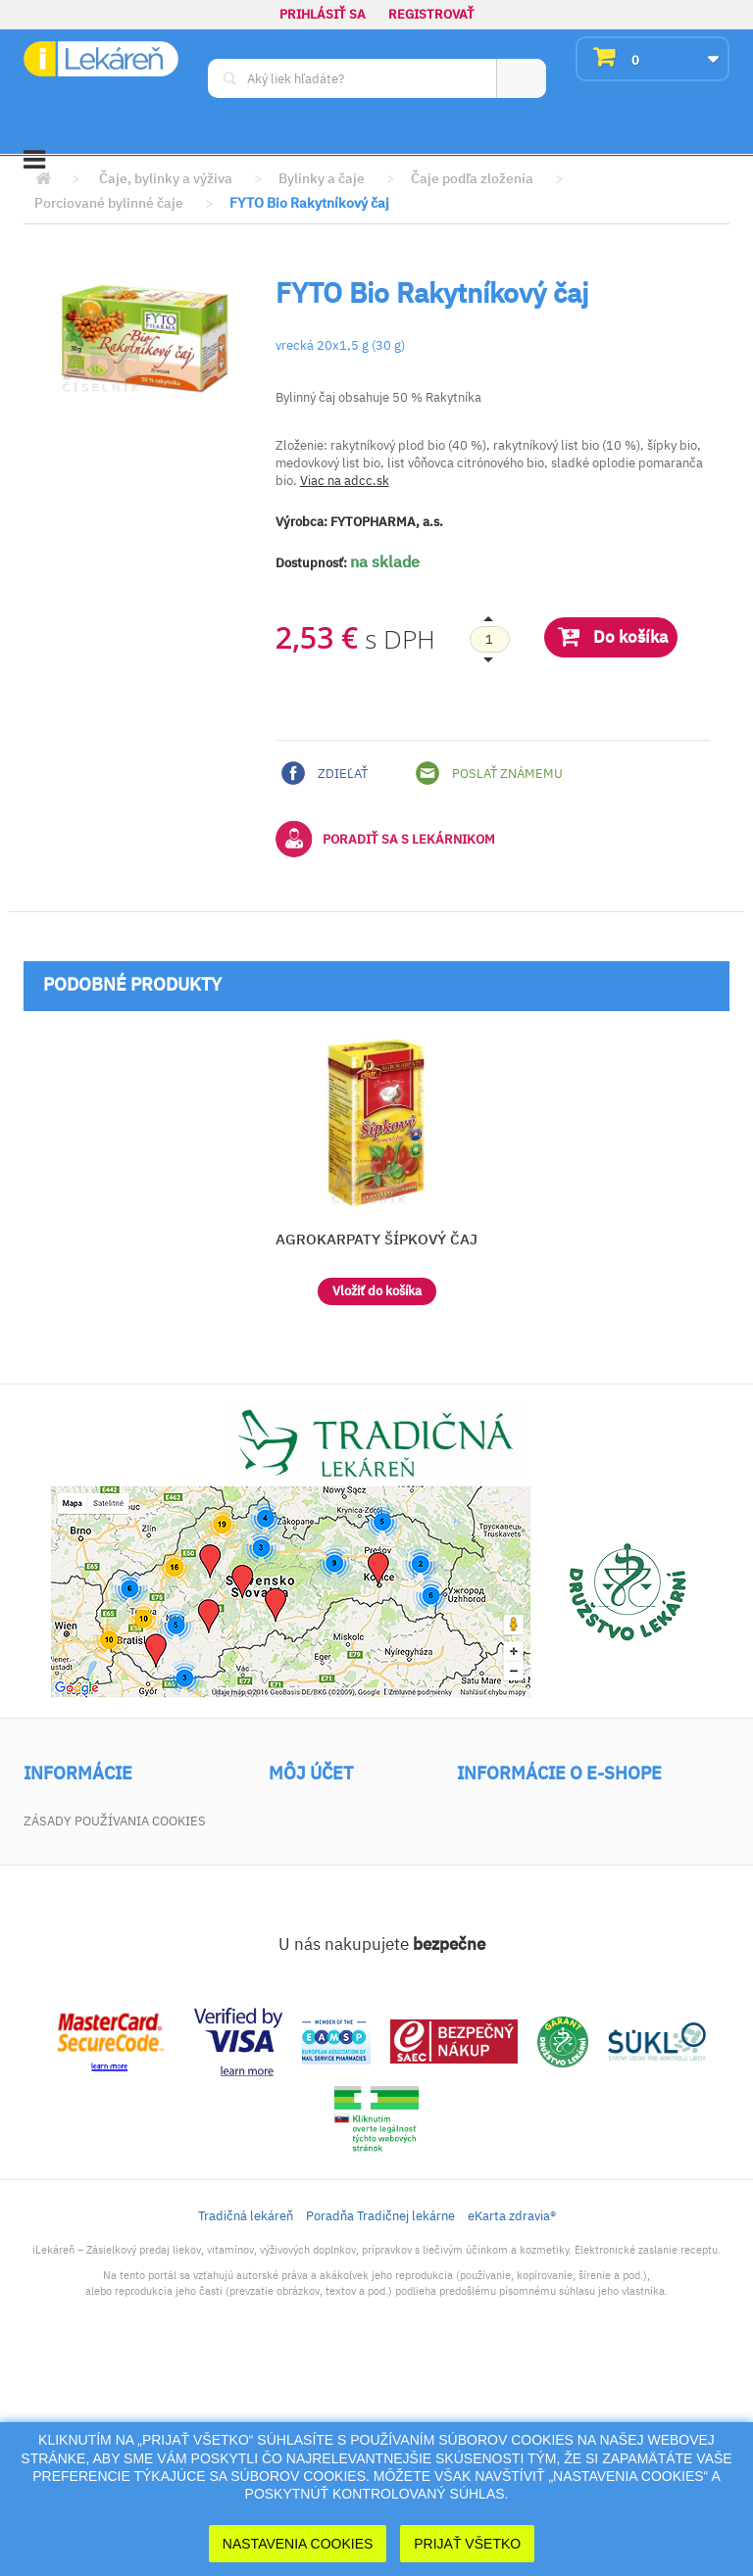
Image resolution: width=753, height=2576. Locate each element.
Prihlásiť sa (322, 14)
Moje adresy (311, 1875)
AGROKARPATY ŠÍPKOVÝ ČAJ (376, 1239)
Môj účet (311, 1773)
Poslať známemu (489, 773)
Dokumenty (62, 1975)
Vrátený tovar (316, 1847)
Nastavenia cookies (298, 2544)
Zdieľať (324, 773)
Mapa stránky (69, 2002)
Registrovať (431, 14)
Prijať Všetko (467, 2544)
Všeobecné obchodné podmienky (95, 1911)
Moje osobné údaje (334, 1902)
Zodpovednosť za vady (100, 1947)
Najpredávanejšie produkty (118, 1847)
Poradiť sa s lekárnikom (385, 838)
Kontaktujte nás (79, 1875)
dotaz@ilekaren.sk (589, 2004)
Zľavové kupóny (322, 1929)
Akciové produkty (84, 1820)
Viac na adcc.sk (344, 480)
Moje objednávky (327, 1820)
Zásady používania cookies (115, 2029)
